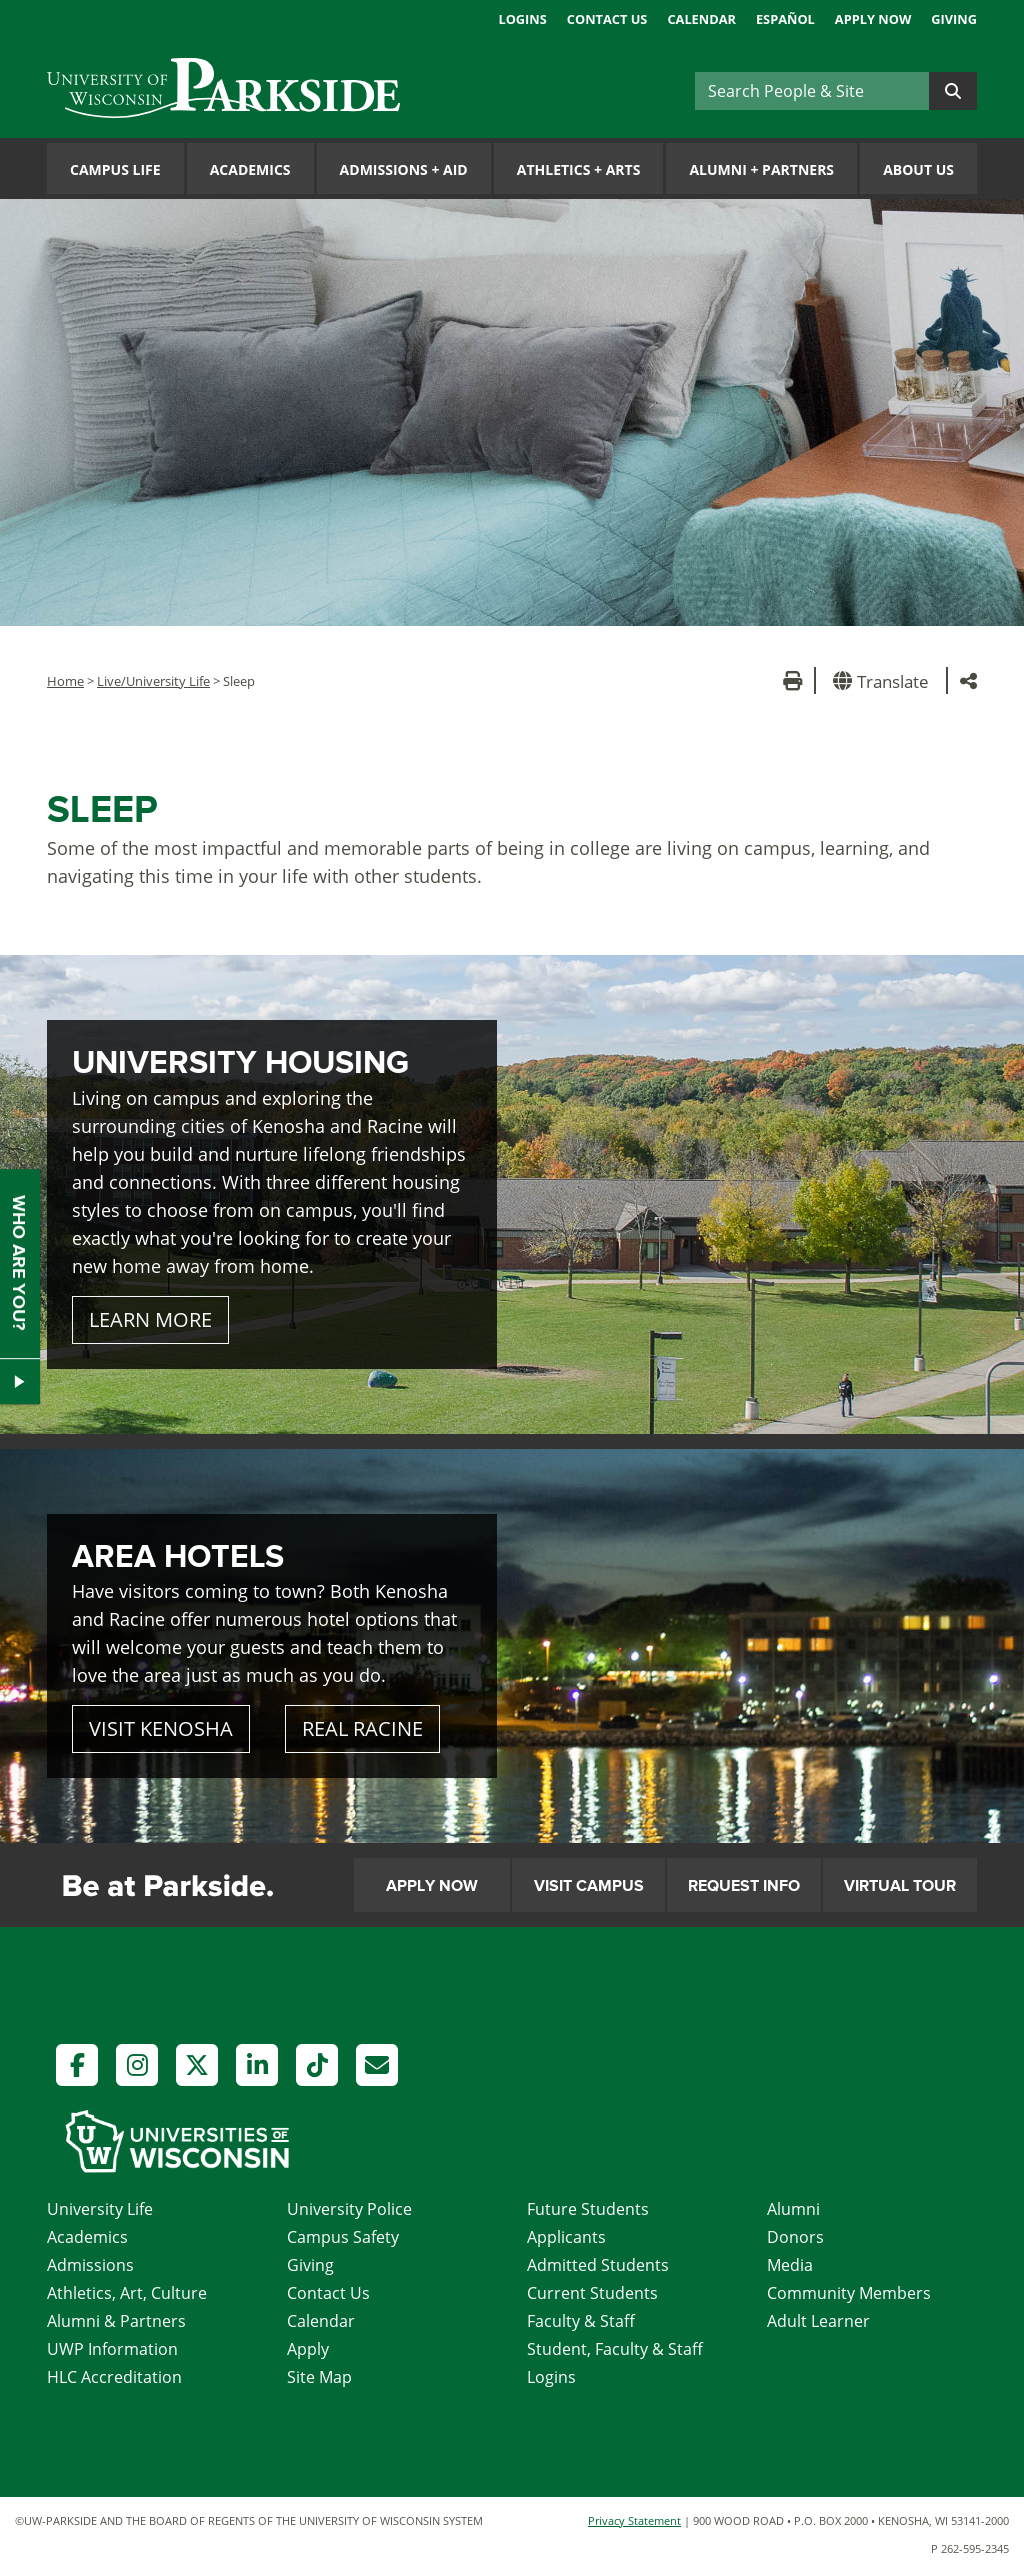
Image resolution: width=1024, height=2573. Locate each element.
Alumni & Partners (116, 2321)
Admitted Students (598, 2265)
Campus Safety (343, 2237)
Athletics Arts (579, 169)
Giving (954, 19)
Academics (250, 169)
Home (65, 681)
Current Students (592, 2293)
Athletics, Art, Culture (127, 2293)
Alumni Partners (761, 169)
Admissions (90, 2265)
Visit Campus (589, 1886)
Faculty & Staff (581, 2321)
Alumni (793, 2209)
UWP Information (112, 2349)
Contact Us (607, 19)
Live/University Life (153, 681)
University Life (100, 2209)
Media (790, 2265)
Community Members (849, 2293)
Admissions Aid (404, 169)
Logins (522, 19)
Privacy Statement (634, 2520)
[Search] (812, 91)
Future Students (588, 2209)
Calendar (701, 19)
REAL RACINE (362, 1728)
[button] (884, 680)
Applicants (566, 2237)
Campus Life (115, 169)
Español (785, 19)
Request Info (744, 1886)
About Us (918, 169)
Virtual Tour (900, 1886)
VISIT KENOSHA (161, 1728)
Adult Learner (818, 2321)
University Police (349, 2209)
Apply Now (873, 19)
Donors (795, 2237)
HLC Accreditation (114, 2377)
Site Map (319, 2377)
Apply (308, 2349)
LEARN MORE (150, 1319)
